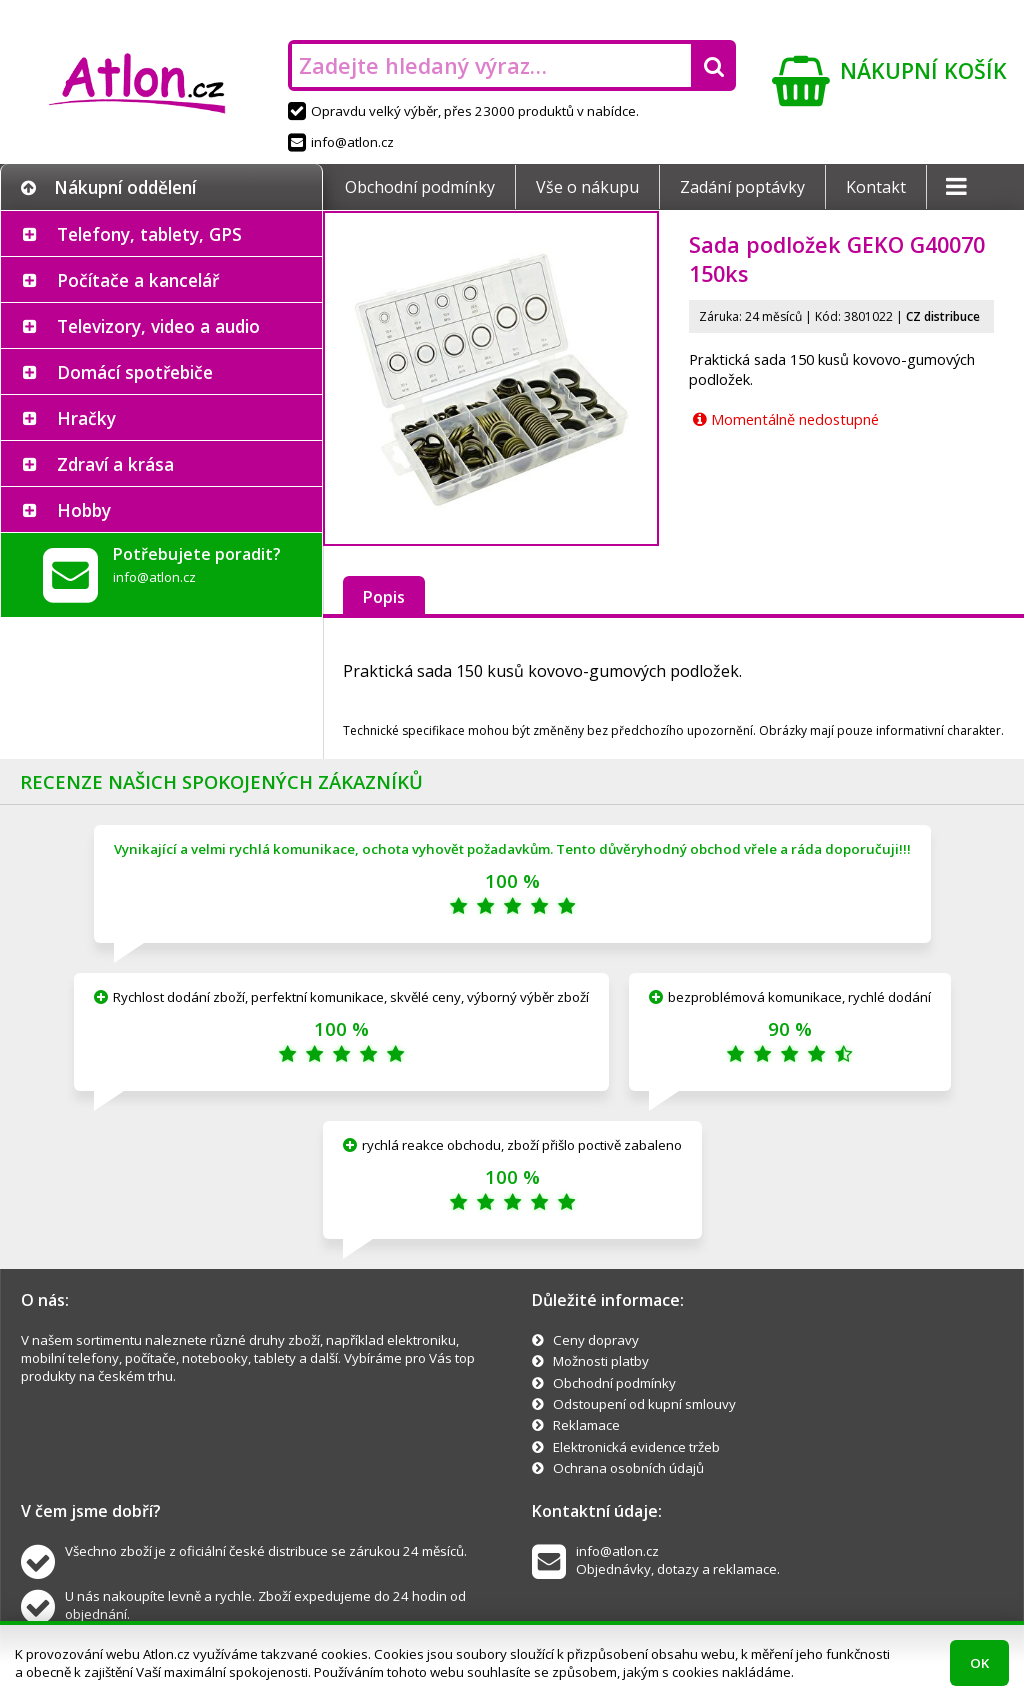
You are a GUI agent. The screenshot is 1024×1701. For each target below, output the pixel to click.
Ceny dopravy (596, 1340)
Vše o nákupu (587, 187)
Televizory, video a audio (158, 326)
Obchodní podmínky (420, 187)
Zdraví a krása (115, 464)
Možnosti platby (601, 1361)
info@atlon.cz (341, 142)
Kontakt (876, 187)
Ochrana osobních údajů (628, 1468)
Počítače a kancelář (138, 280)
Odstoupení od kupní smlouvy (644, 1404)
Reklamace (586, 1425)
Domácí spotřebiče (135, 372)
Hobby (84, 510)
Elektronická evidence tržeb (636, 1447)
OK (979, 1663)
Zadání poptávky (742, 187)
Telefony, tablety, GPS (149, 234)
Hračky (86, 418)
